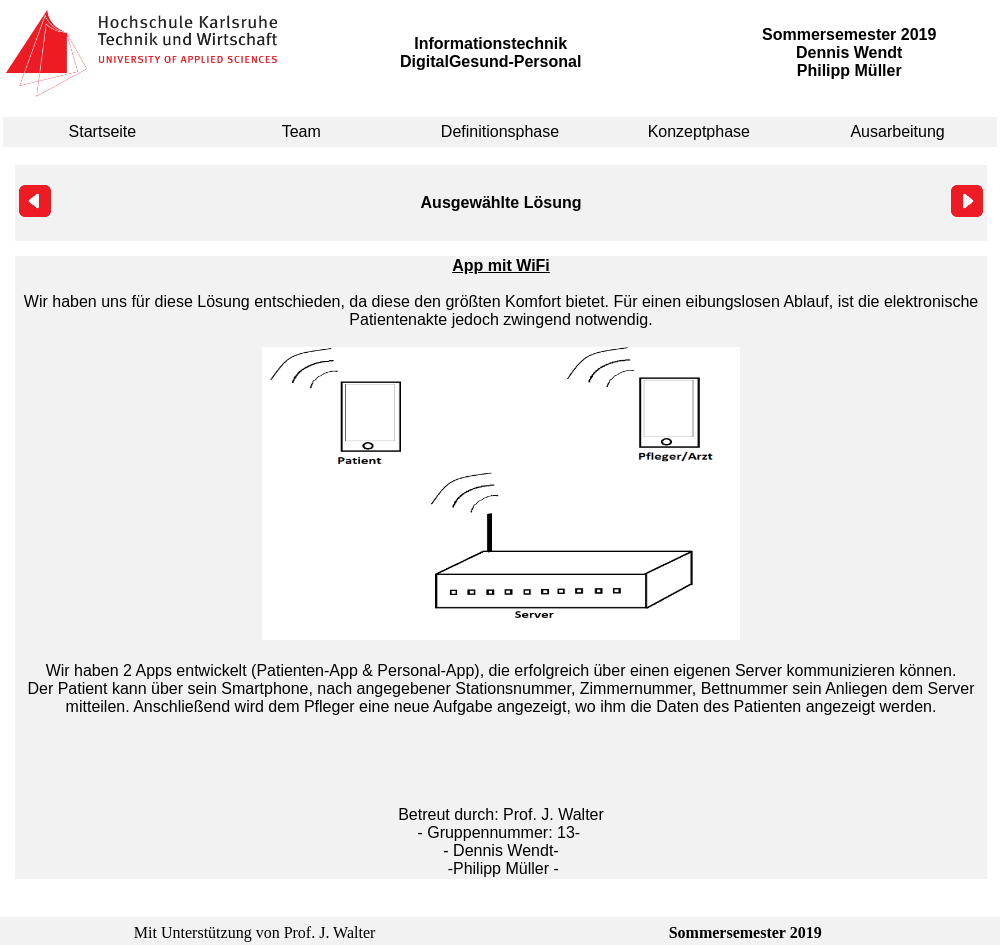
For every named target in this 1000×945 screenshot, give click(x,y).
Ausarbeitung (897, 131)
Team (301, 131)
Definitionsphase (500, 131)
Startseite (103, 131)
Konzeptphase (699, 131)
